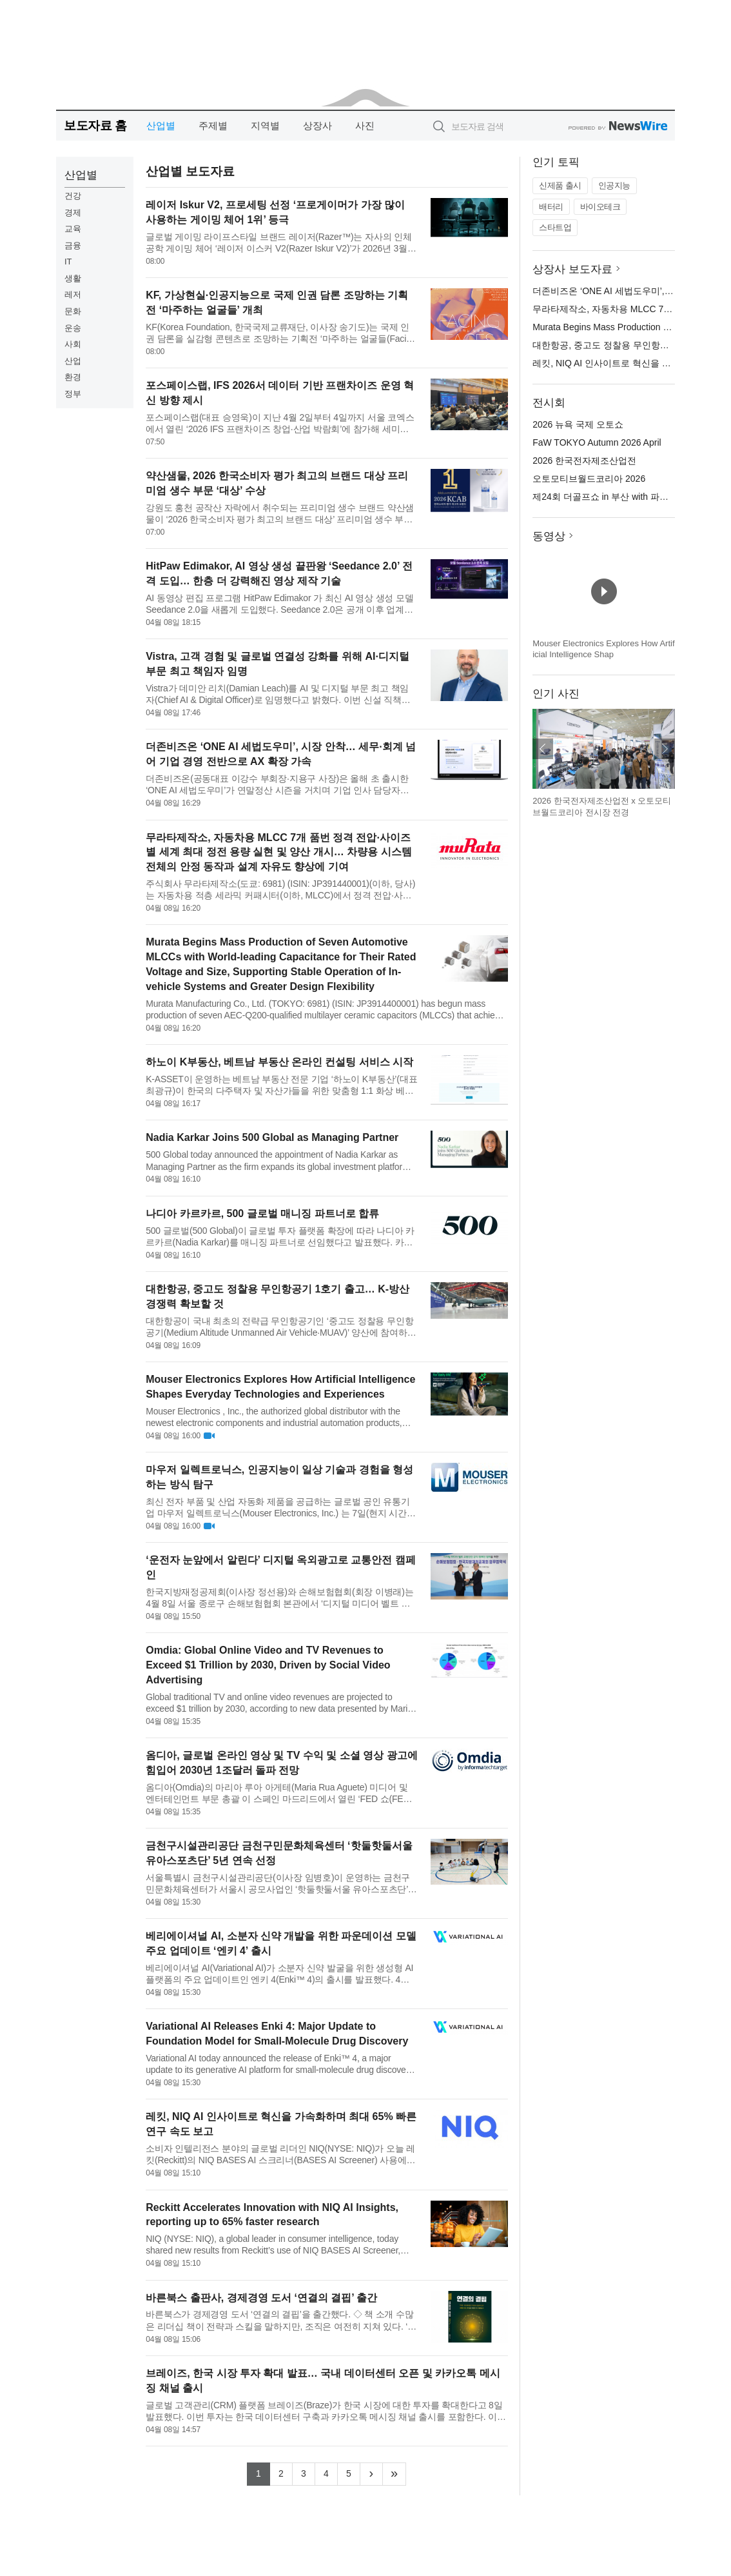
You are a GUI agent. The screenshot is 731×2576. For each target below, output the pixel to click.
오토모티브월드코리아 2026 (588, 478)
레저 (72, 294)
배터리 (551, 207)
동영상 (548, 536)
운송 (72, 328)
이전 (542, 748)
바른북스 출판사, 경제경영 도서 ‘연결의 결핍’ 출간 (261, 2297)
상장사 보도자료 (572, 269)
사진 (365, 125)
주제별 (213, 125)
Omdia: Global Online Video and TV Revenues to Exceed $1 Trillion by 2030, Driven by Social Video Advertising (268, 1665)
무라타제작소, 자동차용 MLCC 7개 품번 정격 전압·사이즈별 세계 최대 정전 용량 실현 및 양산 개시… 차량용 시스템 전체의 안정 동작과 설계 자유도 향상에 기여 (278, 852)
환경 (72, 377)
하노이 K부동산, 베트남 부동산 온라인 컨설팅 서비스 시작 (279, 1061)
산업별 (160, 125)
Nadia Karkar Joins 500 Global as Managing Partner (272, 1137)
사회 (72, 344)
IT (68, 261)
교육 (72, 228)
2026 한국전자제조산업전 (584, 460)
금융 (72, 245)
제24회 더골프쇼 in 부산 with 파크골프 (609, 496)
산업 (72, 361)
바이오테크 (600, 207)
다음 (664, 748)
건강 (72, 196)
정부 (72, 394)
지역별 (265, 125)
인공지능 (614, 185)
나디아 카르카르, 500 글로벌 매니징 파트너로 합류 (262, 1213)
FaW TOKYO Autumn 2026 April (596, 442)
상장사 (317, 125)
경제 (72, 212)
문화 (72, 311)
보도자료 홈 (95, 125)
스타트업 (555, 227)
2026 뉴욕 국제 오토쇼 (577, 424)
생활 (72, 278)
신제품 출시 (560, 185)
